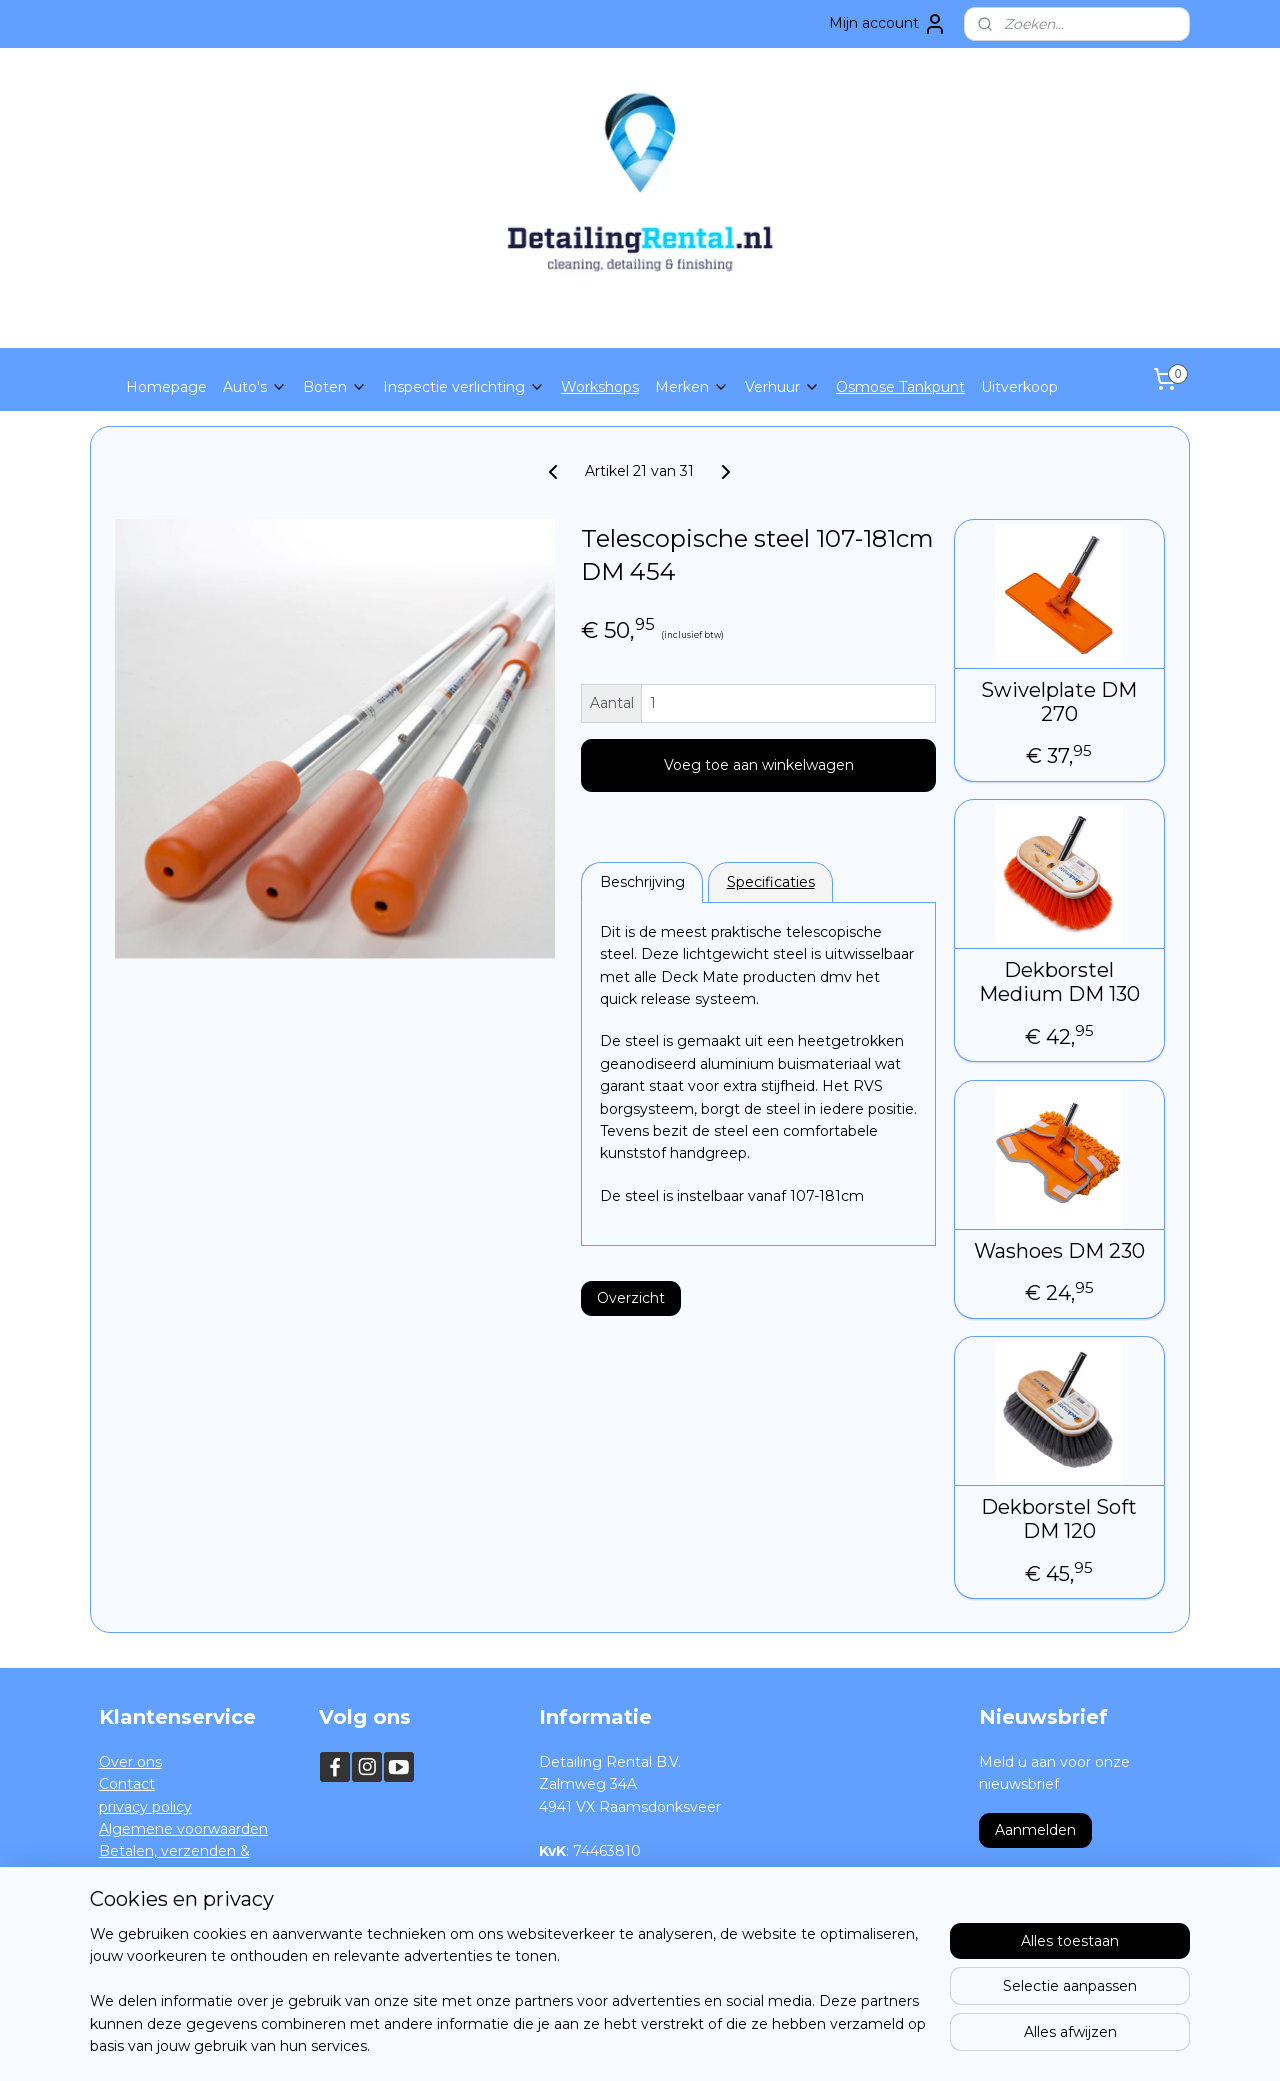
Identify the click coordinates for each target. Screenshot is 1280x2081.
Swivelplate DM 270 (1060, 702)
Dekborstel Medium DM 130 (1059, 982)
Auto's (255, 387)
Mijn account (888, 24)
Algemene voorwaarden (183, 1829)
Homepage (166, 387)
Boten (335, 387)
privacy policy (145, 1807)
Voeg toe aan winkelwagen (759, 765)
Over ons (130, 1762)
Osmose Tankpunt (900, 387)
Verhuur (782, 387)
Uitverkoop (1019, 387)
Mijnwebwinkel (855, 2044)
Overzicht (631, 1298)
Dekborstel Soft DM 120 (1060, 1519)
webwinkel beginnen (680, 2044)
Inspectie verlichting (464, 387)
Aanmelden (1035, 1830)
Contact (127, 1784)
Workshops (600, 387)
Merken (692, 387)
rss (606, 2044)
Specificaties (771, 882)
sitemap (569, 2044)
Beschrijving (642, 882)
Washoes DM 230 (1059, 1251)
